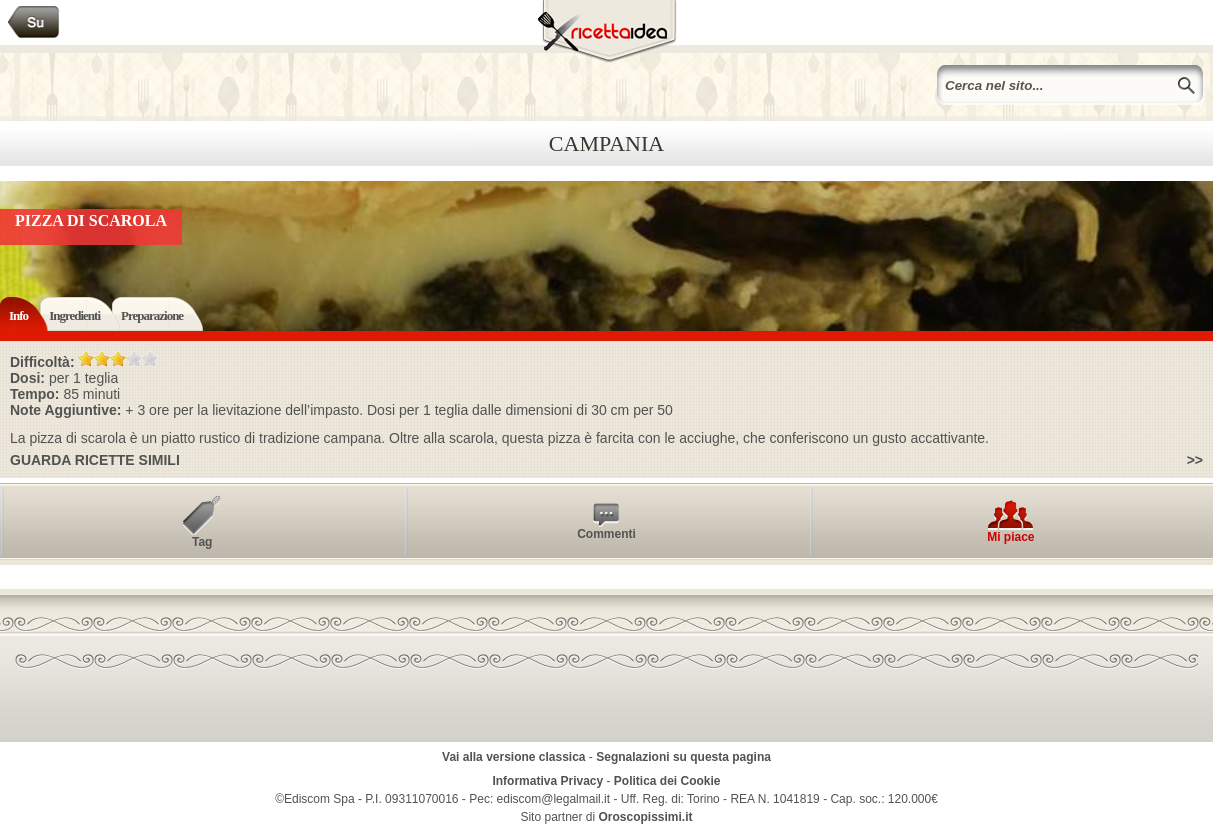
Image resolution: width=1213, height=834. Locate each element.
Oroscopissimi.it (646, 817)
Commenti (606, 534)
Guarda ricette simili (95, 460)
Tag (202, 542)
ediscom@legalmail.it (554, 799)
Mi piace (1010, 537)
